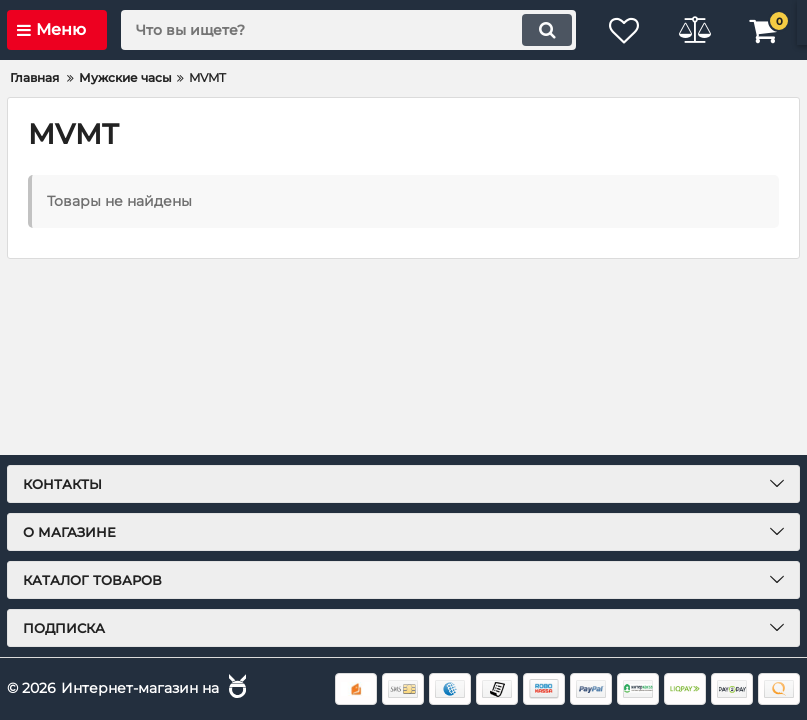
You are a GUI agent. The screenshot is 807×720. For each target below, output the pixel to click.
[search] (348, 30)
